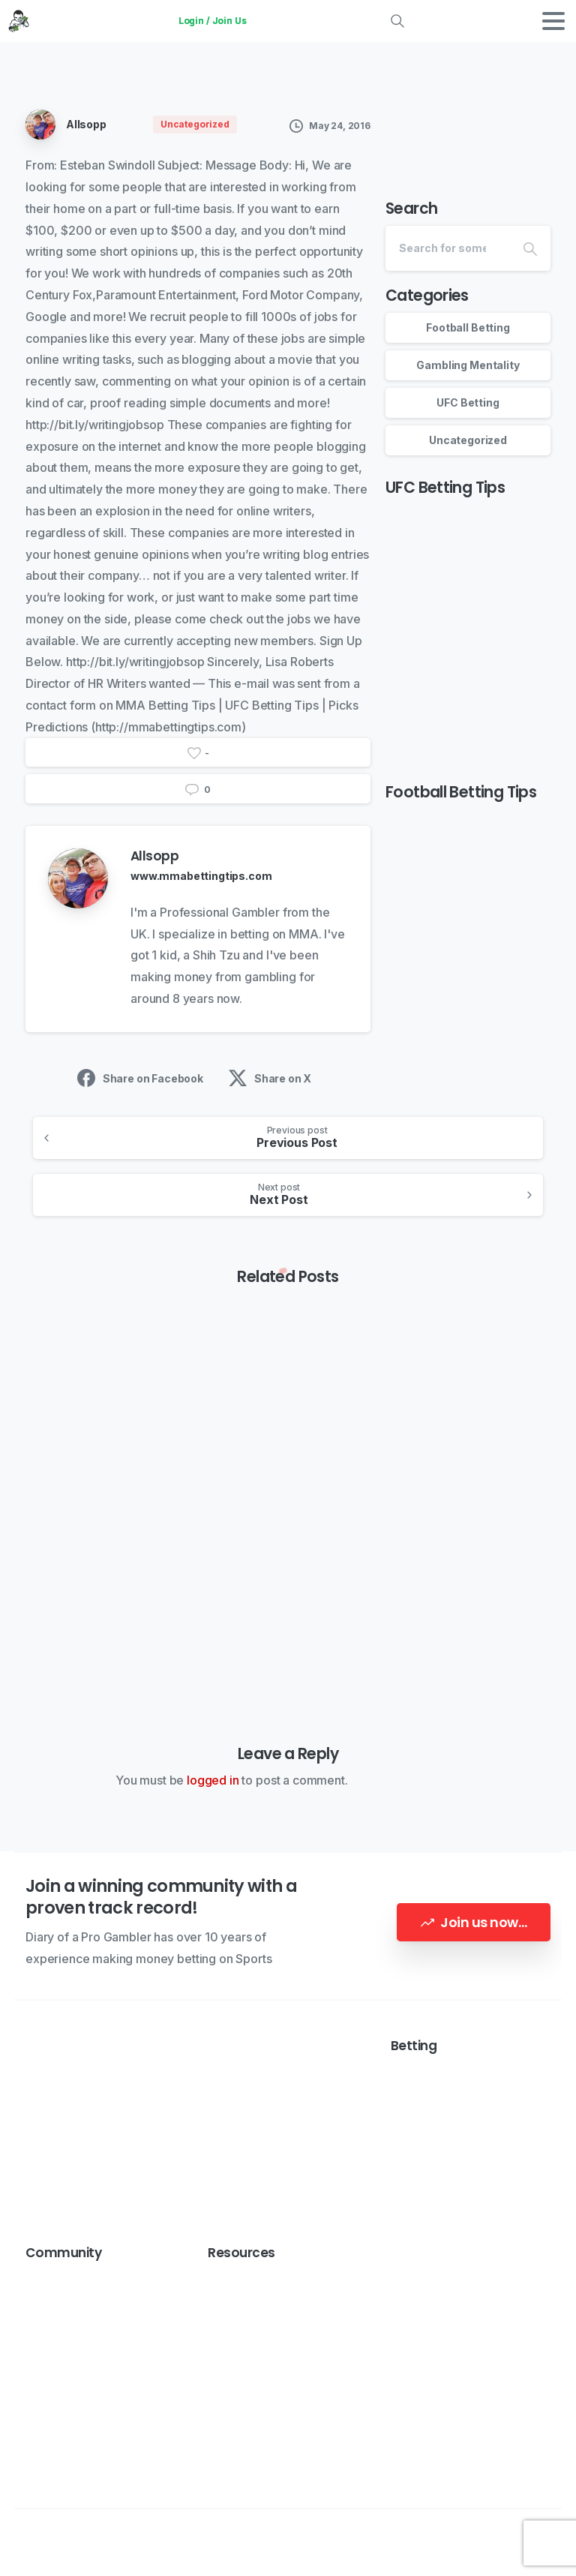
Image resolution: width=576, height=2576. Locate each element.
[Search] (448, 248)
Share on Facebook (140, 1078)
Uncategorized (468, 440)
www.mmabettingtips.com (201, 875)
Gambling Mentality (467, 365)
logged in (213, 1780)
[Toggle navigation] (553, 21)
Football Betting (467, 327)
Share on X (270, 1078)
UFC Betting (467, 402)
